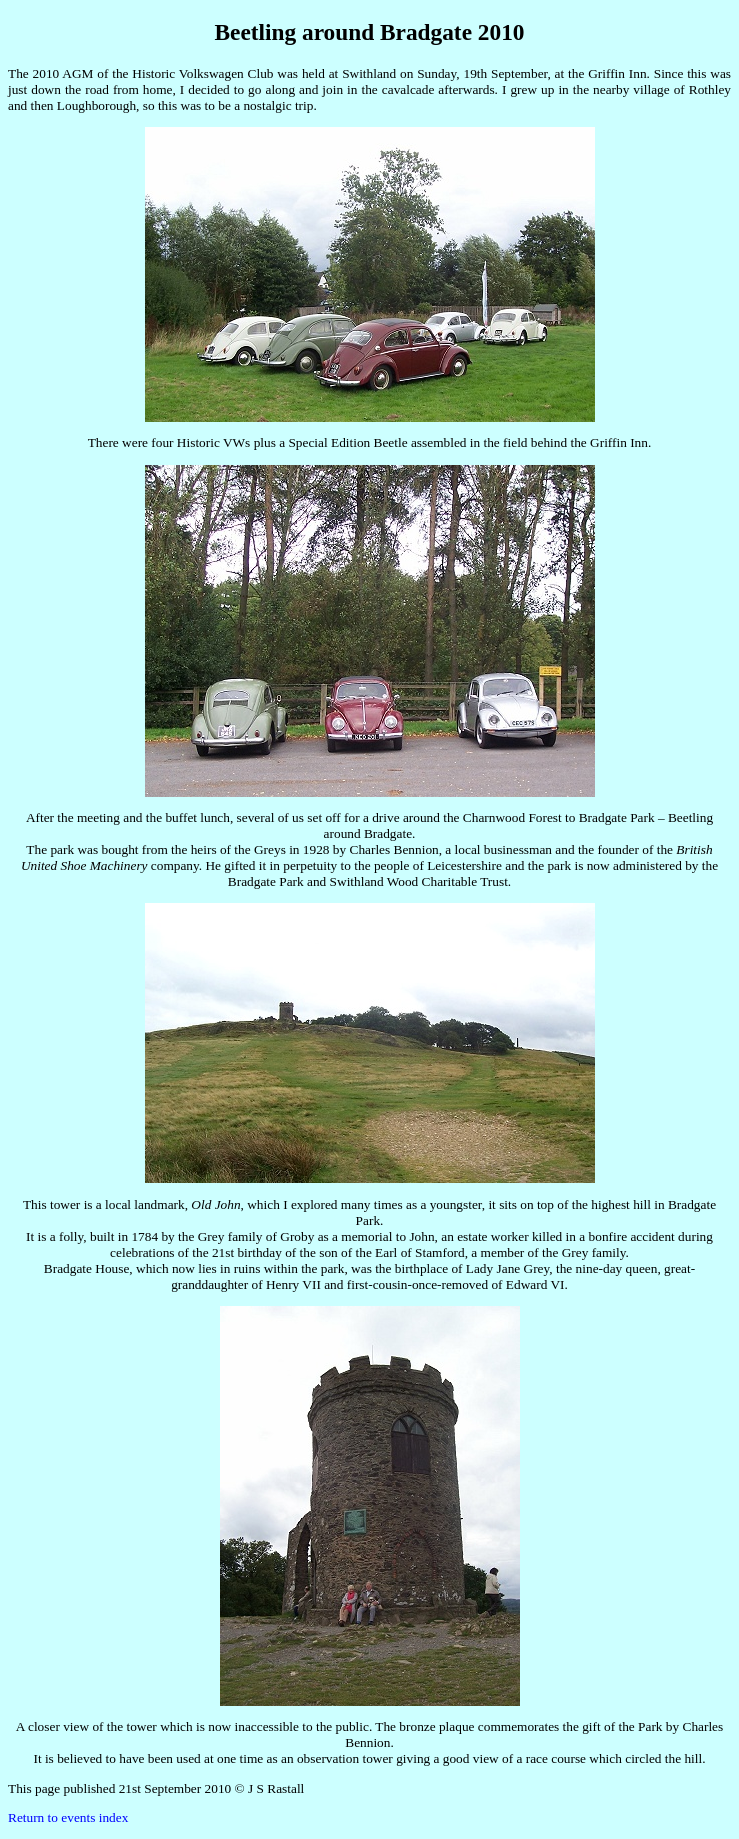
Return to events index (68, 1817)
